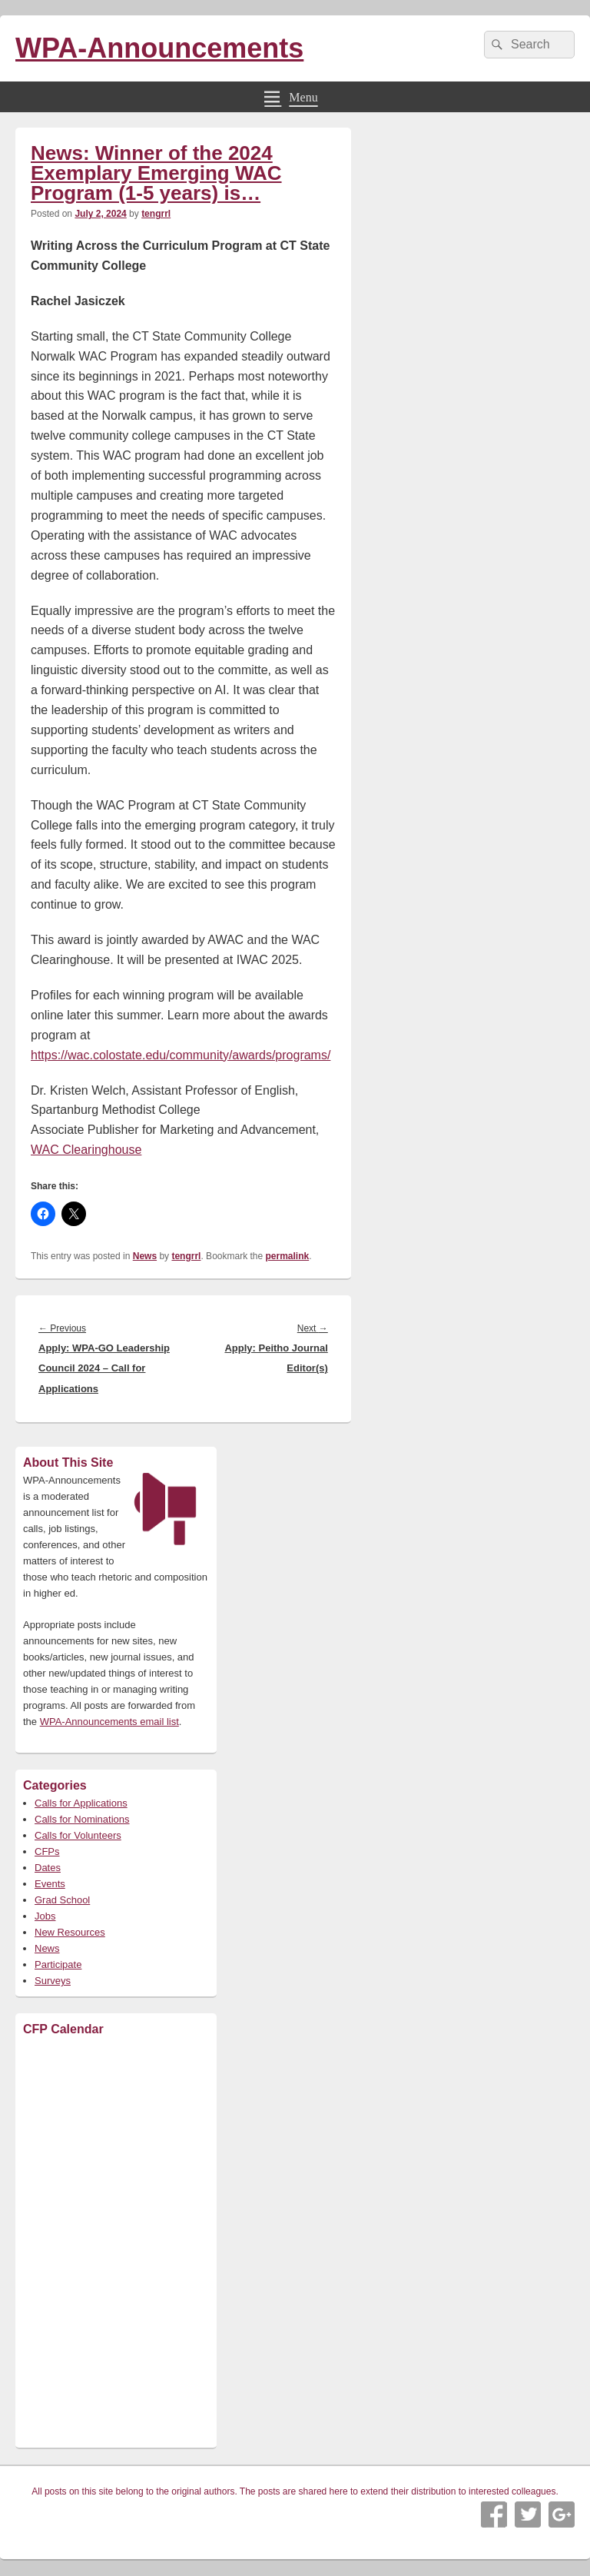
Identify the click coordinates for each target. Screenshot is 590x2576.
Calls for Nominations (82, 1819)
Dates (48, 1867)
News (145, 1256)
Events (50, 1884)
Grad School (62, 1900)
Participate (58, 1964)
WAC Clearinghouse (86, 1149)
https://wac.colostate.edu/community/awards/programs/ (180, 1055)
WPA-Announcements (159, 48)
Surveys (53, 1980)
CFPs (47, 1851)
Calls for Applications (81, 1803)
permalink (288, 1256)
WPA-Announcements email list (109, 1721)
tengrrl (156, 213)
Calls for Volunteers (78, 1835)
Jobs (45, 1916)
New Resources (70, 1932)
